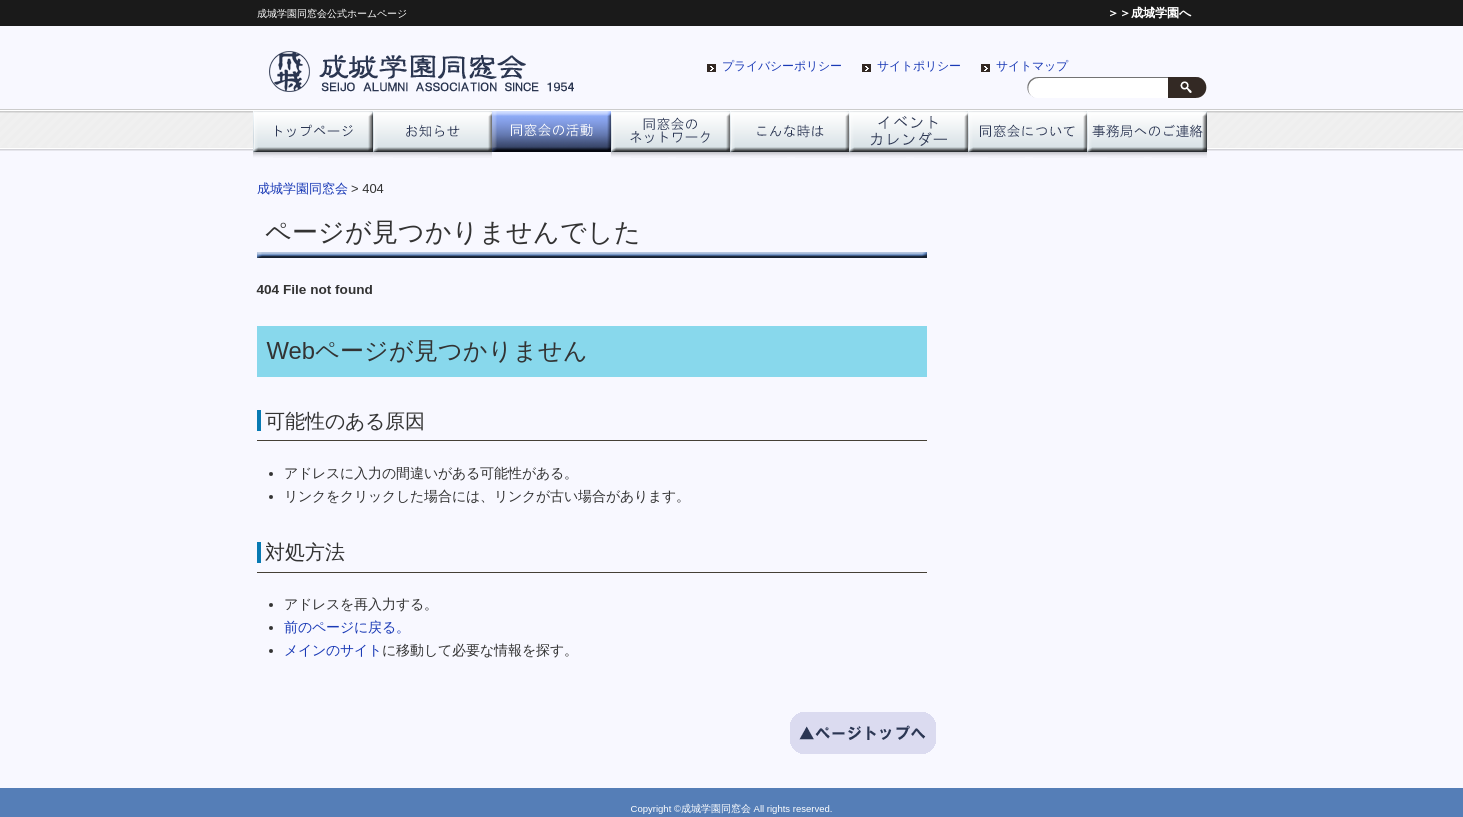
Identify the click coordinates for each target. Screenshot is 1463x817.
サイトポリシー (919, 66)
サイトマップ (1032, 66)
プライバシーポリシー (782, 66)
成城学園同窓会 (302, 188)
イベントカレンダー (908, 137)
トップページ (312, 137)
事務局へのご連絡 (1146, 137)
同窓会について (1027, 137)
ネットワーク (670, 137)
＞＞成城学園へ (1149, 13)
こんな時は (789, 137)
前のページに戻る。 (347, 627)
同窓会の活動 (551, 137)
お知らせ (432, 137)
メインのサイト (333, 650)
